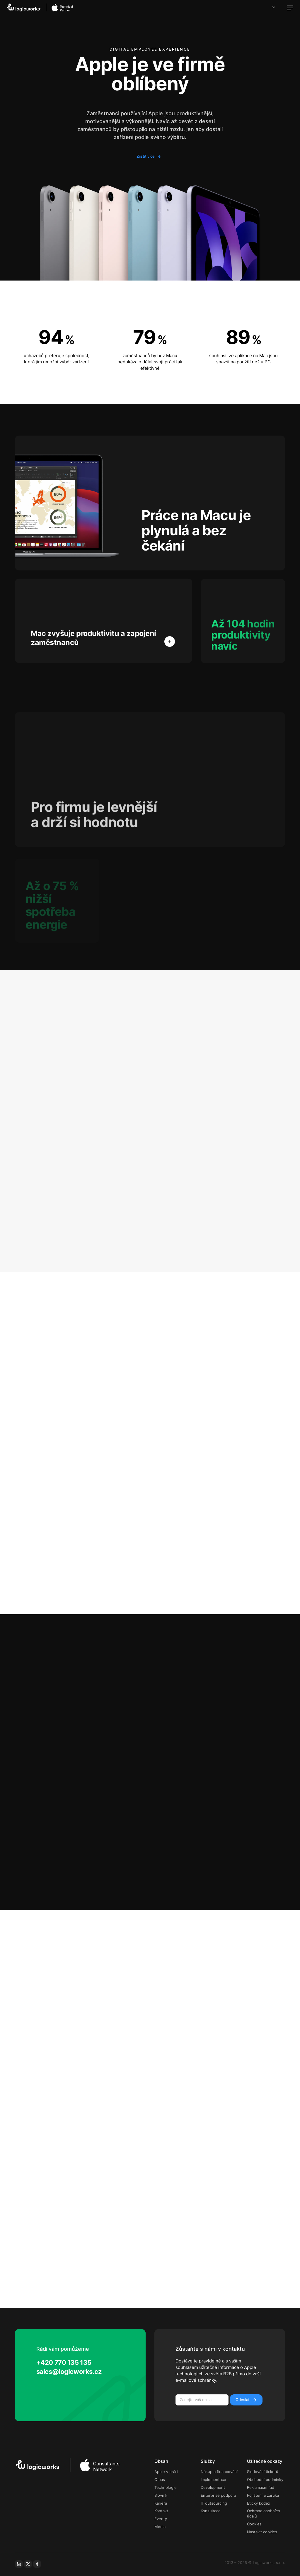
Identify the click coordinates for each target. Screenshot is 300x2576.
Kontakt (161, 2511)
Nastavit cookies (262, 2532)
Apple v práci (166, 2472)
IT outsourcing (214, 2503)
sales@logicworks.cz (69, 2371)
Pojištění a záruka (263, 2495)
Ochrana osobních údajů (263, 2513)
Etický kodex (258, 2503)
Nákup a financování (219, 2472)
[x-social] (28, 2564)
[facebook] (37, 2564)
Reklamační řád (260, 2487)
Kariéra (160, 2503)
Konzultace (211, 2511)
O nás (159, 2479)
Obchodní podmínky (265, 2479)
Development (213, 2487)
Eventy (160, 2519)
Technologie (165, 2487)
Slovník (160, 2495)
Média (160, 2527)
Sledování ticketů (262, 2472)
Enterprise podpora (218, 2495)
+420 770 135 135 (63, 2362)
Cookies (254, 2524)
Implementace (213, 2479)
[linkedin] (19, 2564)
